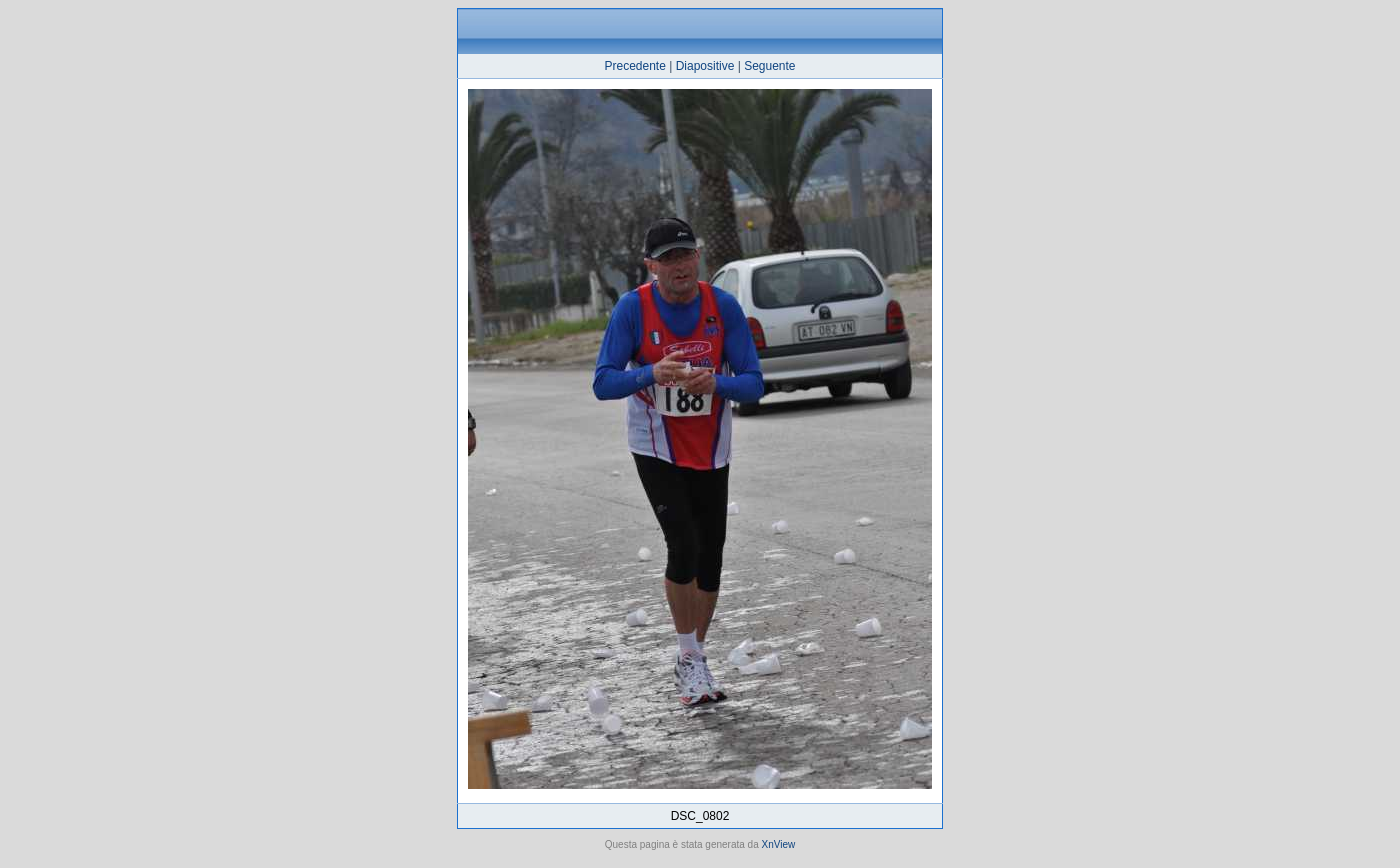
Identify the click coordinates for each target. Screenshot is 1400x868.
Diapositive (705, 66)
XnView (779, 844)
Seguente (769, 66)
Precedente (634, 66)
